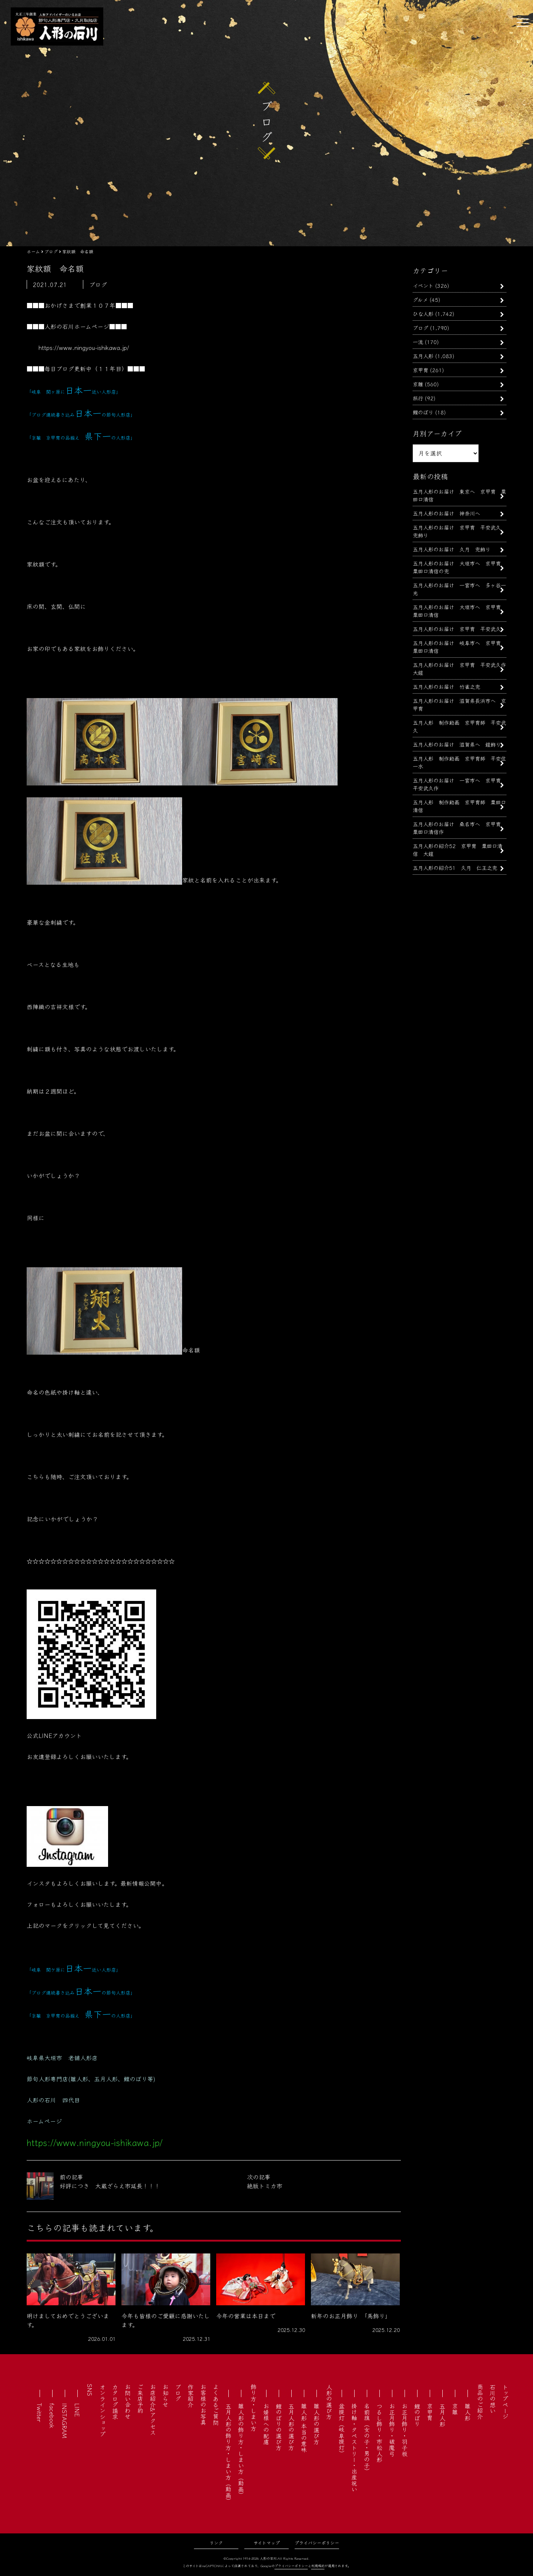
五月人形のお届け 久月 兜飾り (451, 549)
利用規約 (318, 2565)
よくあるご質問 (215, 2404)
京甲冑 (420, 370)
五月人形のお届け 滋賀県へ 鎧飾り (457, 744)
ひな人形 (423, 313)
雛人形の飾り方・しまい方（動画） (241, 2450)
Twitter (39, 2412)
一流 (418, 342)
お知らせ (165, 2396)
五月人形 (423, 356)
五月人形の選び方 (291, 2426)
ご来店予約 (140, 2398)
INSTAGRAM (64, 2420)
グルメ (420, 299)
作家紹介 (190, 2396)
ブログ (420, 327)
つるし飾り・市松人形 (379, 2432)
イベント (423, 285)
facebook (52, 2415)
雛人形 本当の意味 (303, 2428)
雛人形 (467, 2412)
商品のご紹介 (480, 2401)
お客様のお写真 (203, 2404)
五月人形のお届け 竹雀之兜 (446, 686)
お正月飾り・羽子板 (404, 2429)
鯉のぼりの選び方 (278, 2426)
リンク (216, 2542)
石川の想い (492, 2398)
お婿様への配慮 (266, 2424)
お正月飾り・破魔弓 (392, 2429)
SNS (90, 2390)
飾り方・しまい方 (253, 2407)
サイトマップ (267, 2542)
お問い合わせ (127, 2401)
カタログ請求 (115, 2401)
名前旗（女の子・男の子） (366, 2438)
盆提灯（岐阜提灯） (341, 2429)
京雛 (418, 384)
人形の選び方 (329, 2401)
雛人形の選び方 (316, 2424)
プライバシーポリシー (317, 2542)
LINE (77, 2410)
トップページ (505, 2401)
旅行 (418, 398)
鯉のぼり (423, 412)
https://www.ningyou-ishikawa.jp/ (83, 347)
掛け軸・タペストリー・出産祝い (354, 2447)
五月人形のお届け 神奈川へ (446, 513)
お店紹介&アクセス (152, 2409)
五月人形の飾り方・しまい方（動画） (228, 2453)
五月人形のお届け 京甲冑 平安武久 (459, 629)
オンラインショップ (102, 2410)
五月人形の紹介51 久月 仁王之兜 (455, 867)
